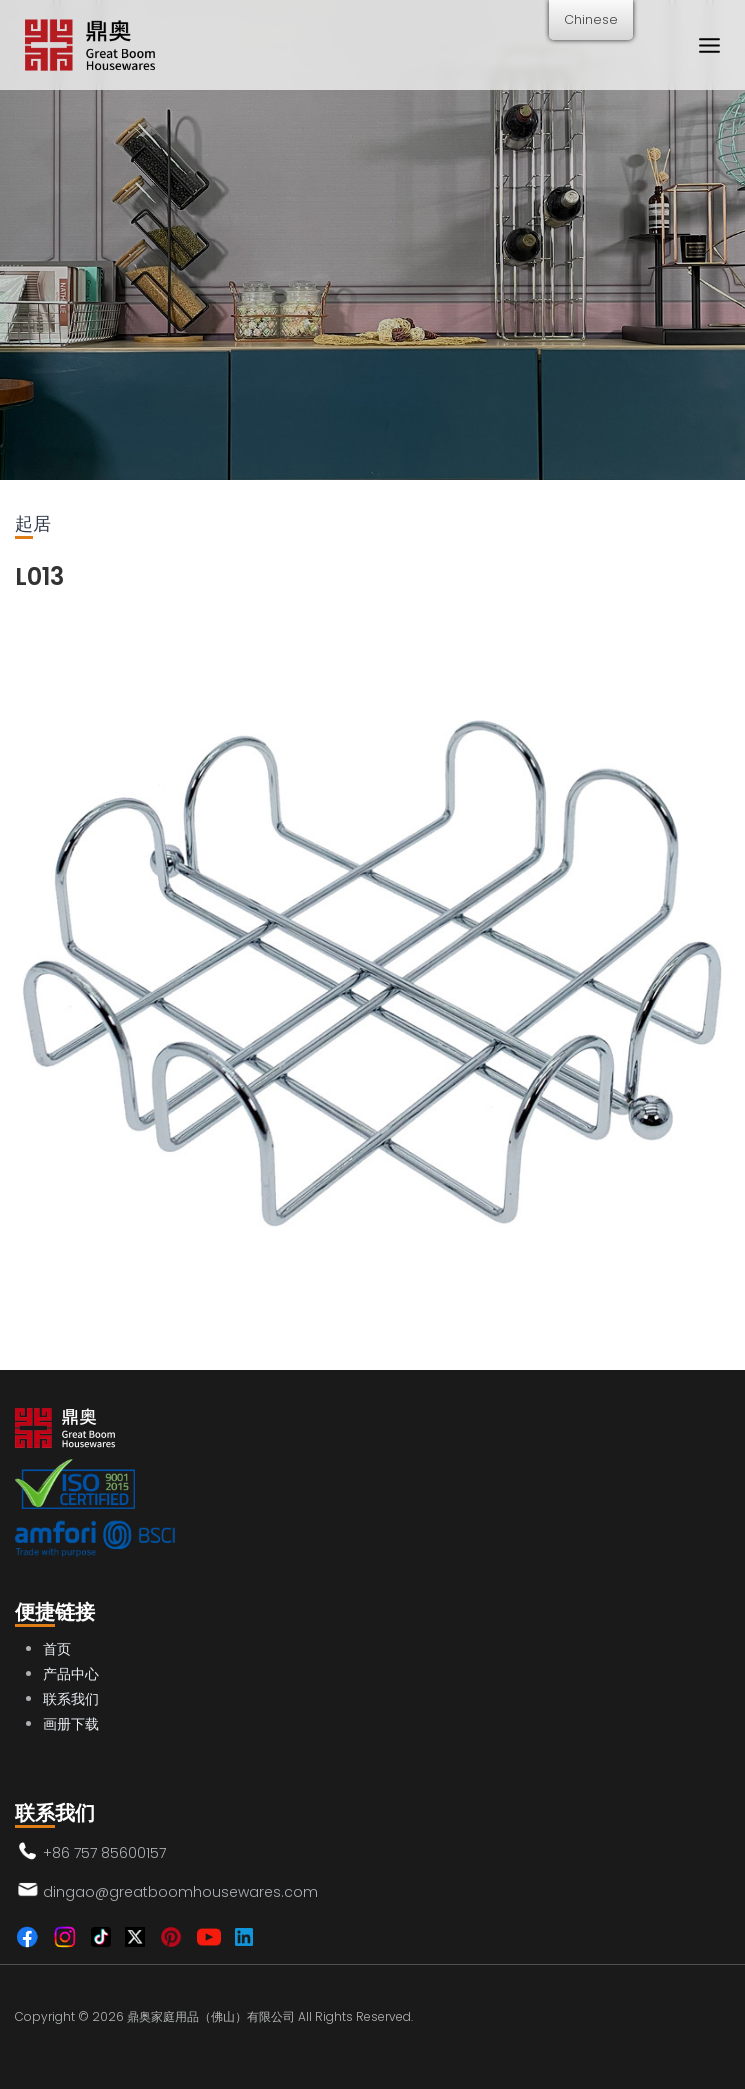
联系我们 (71, 1699)
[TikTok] (101, 1937)
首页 (57, 1649)
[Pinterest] (171, 1937)
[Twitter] (135, 1937)
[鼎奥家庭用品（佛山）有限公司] (90, 45)
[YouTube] (209, 1937)
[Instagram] (65, 1937)
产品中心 (71, 1674)
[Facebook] (27, 1937)
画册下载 (71, 1724)
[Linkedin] (244, 1937)
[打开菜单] (709, 45)
